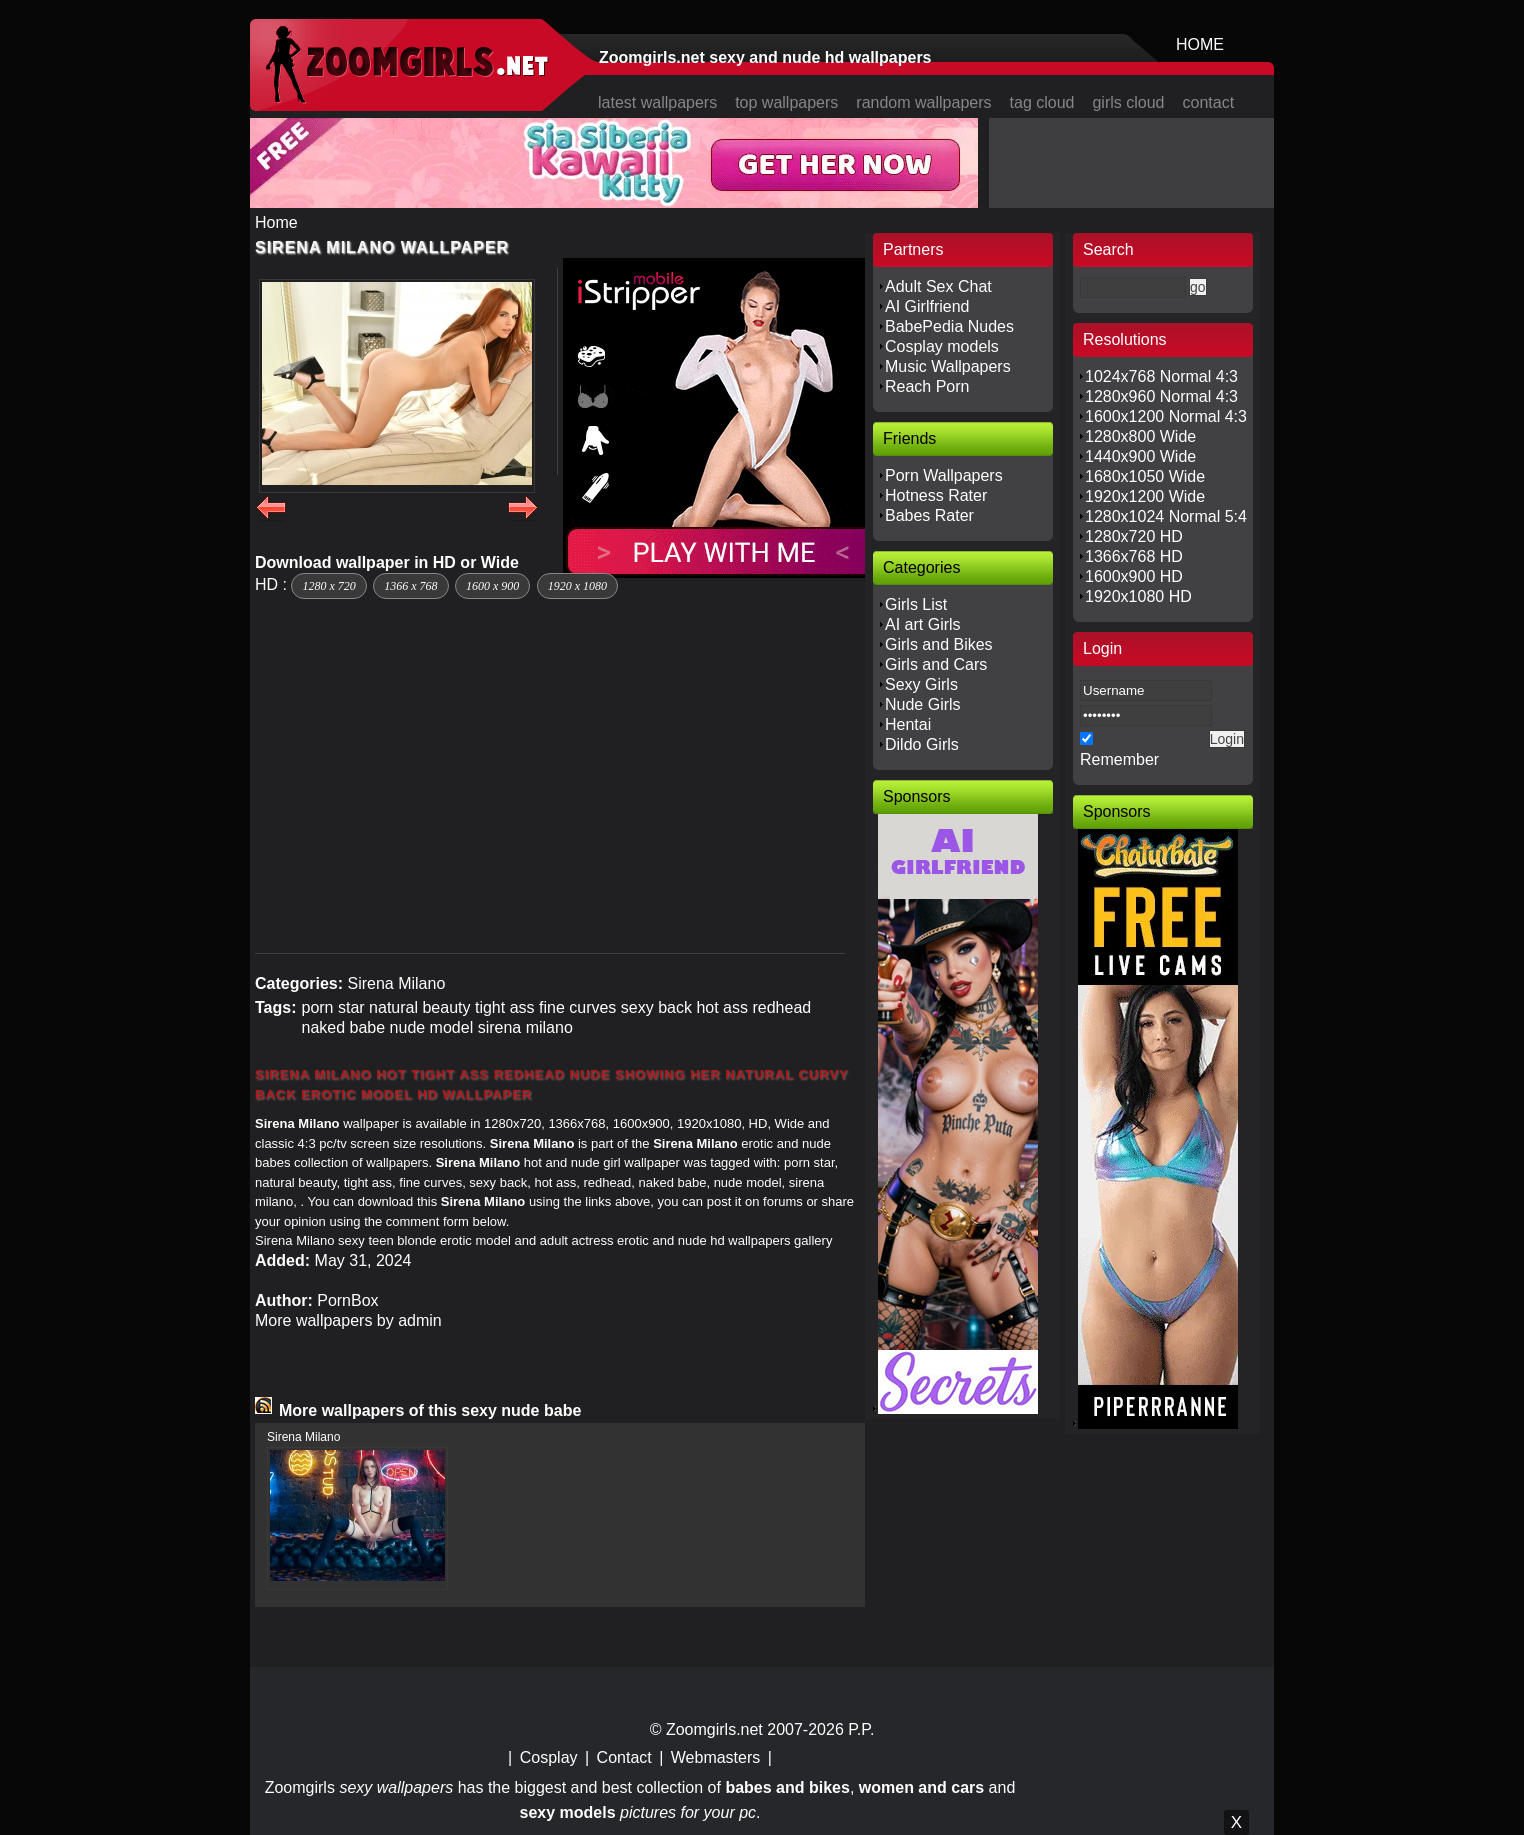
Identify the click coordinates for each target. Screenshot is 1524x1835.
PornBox (347, 1300)
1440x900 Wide (1140, 456)
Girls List (916, 604)
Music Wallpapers (948, 366)
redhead (781, 1007)
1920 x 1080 (577, 586)
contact (1209, 102)
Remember (1119, 759)
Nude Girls (923, 704)
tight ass (505, 1007)
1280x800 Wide (1140, 436)
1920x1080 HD (1138, 596)
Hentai (908, 724)
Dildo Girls (922, 744)
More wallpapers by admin (348, 1320)
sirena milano (525, 1027)
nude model (432, 1027)
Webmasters (716, 1757)
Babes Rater (929, 515)
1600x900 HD (1134, 576)
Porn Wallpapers (944, 475)
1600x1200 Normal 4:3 (1166, 416)
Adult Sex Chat (938, 286)
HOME (1200, 44)
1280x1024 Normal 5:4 (1166, 516)
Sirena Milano (396, 983)
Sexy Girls (921, 684)
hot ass (722, 1007)
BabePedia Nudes (949, 326)
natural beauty (419, 1007)
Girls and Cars (936, 664)
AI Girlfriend (927, 306)
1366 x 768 (410, 586)
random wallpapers (923, 102)
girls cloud (1128, 102)
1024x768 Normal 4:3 (1161, 376)
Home (276, 222)
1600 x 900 (492, 586)
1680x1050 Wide (1145, 476)
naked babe (343, 1027)
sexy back (656, 1007)
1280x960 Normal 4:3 (1161, 396)
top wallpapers (786, 102)
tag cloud (1042, 102)
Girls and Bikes (939, 644)
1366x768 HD (1134, 556)
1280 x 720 (328, 586)
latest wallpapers (657, 102)
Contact (624, 1757)
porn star (332, 1007)
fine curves (577, 1007)
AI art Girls (923, 624)
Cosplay (549, 1757)
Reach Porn (927, 386)
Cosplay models (942, 346)
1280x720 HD (1134, 536)
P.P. (861, 1729)
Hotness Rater (936, 495)
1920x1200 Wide (1145, 496)
